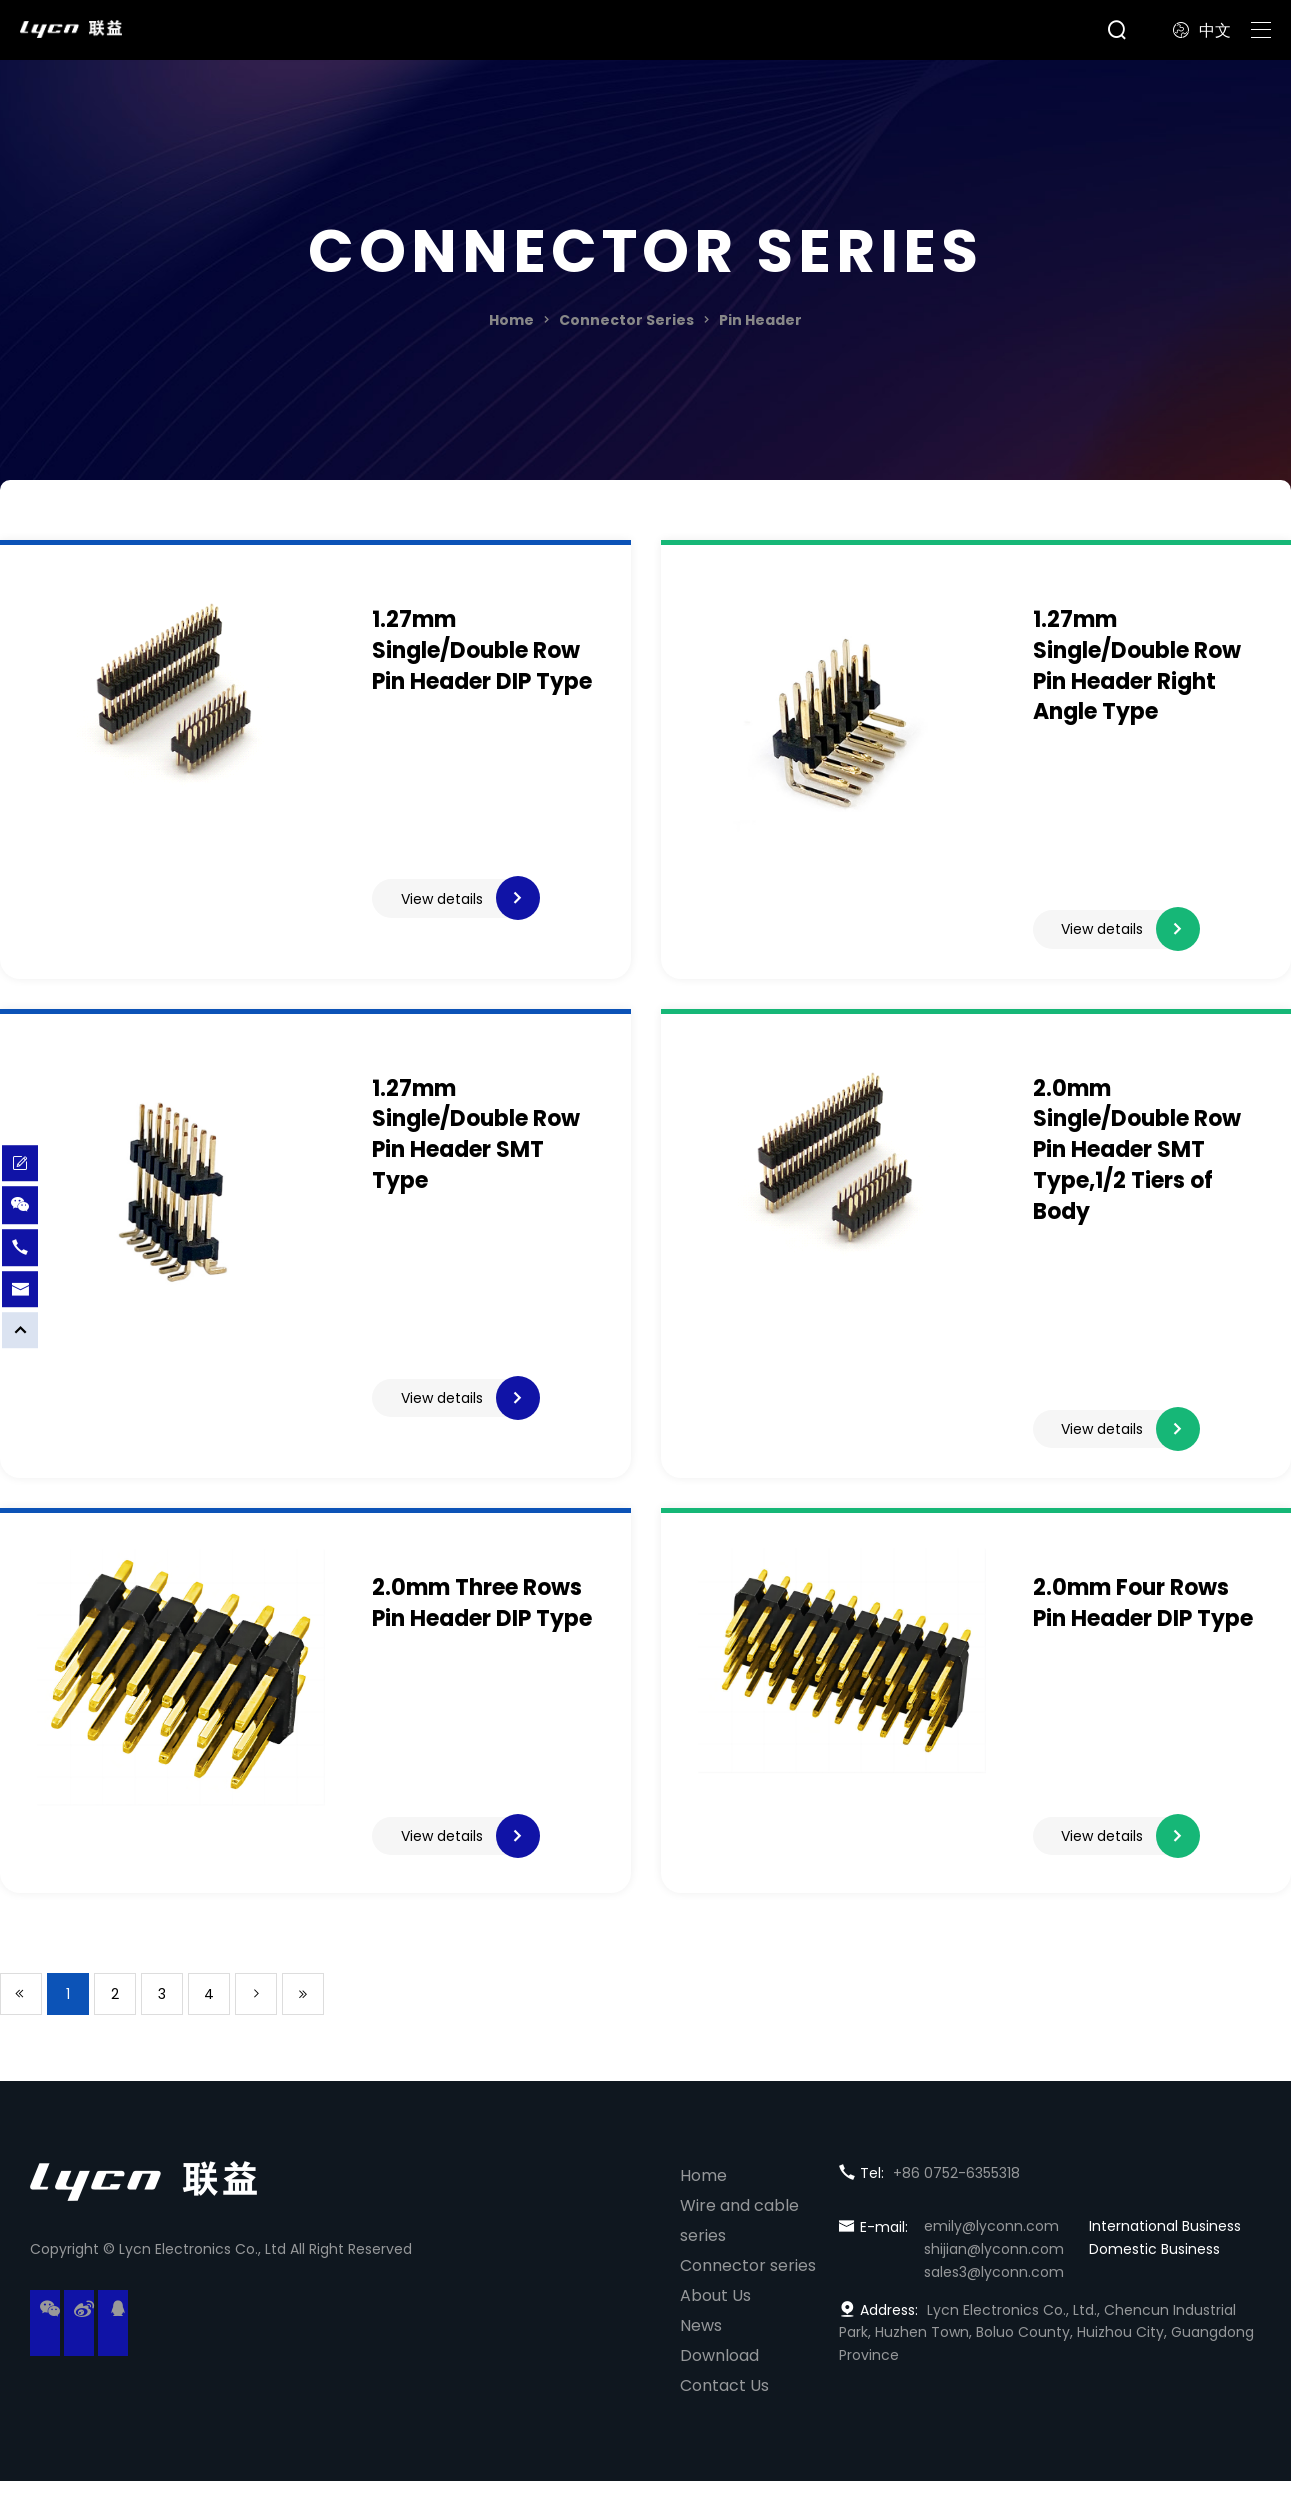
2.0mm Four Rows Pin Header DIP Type (1143, 1614)
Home (511, 320)
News (701, 2337)
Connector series (748, 2277)
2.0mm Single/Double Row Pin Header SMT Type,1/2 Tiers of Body (1137, 1155)
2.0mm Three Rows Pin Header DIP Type (482, 1614)
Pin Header (760, 320)
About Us (715, 2307)
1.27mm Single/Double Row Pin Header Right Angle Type (1137, 665)
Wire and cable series (739, 2232)
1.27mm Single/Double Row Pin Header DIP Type (482, 650)
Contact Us (724, 2397)
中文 (1202, 30)
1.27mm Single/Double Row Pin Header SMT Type (476, 1139)
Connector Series (626, 320)
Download (719, 2367)
